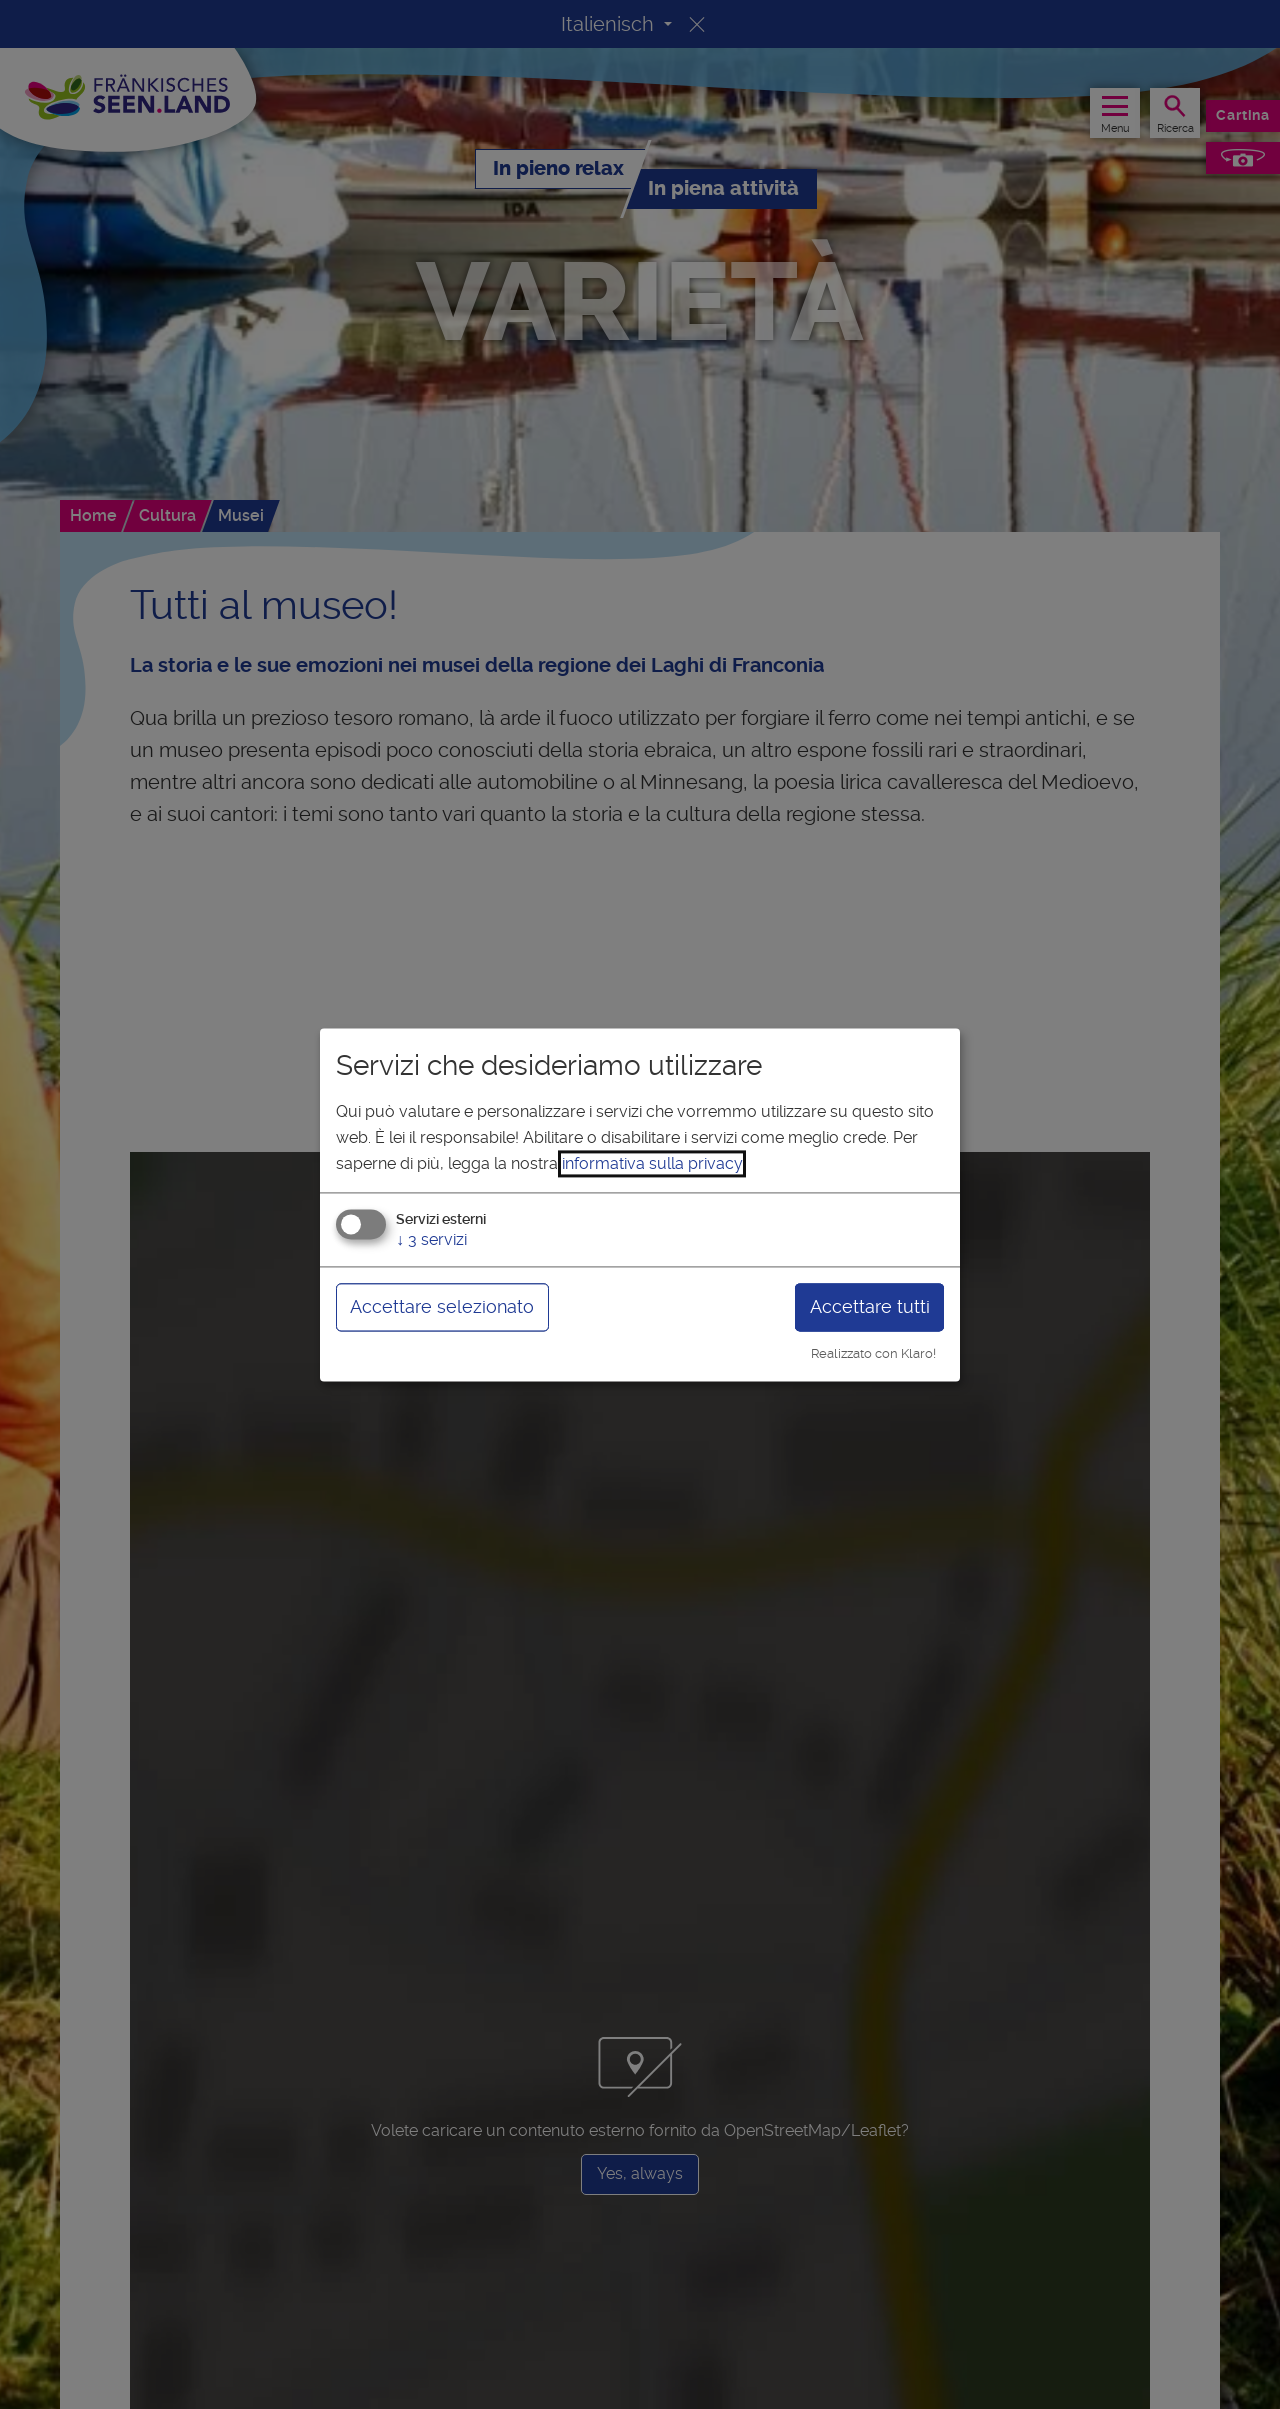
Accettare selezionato (442, 1307)
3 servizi (431, 1240)
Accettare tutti (870, 1307)
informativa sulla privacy (652, 1163)
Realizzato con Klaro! (873, 1354)
